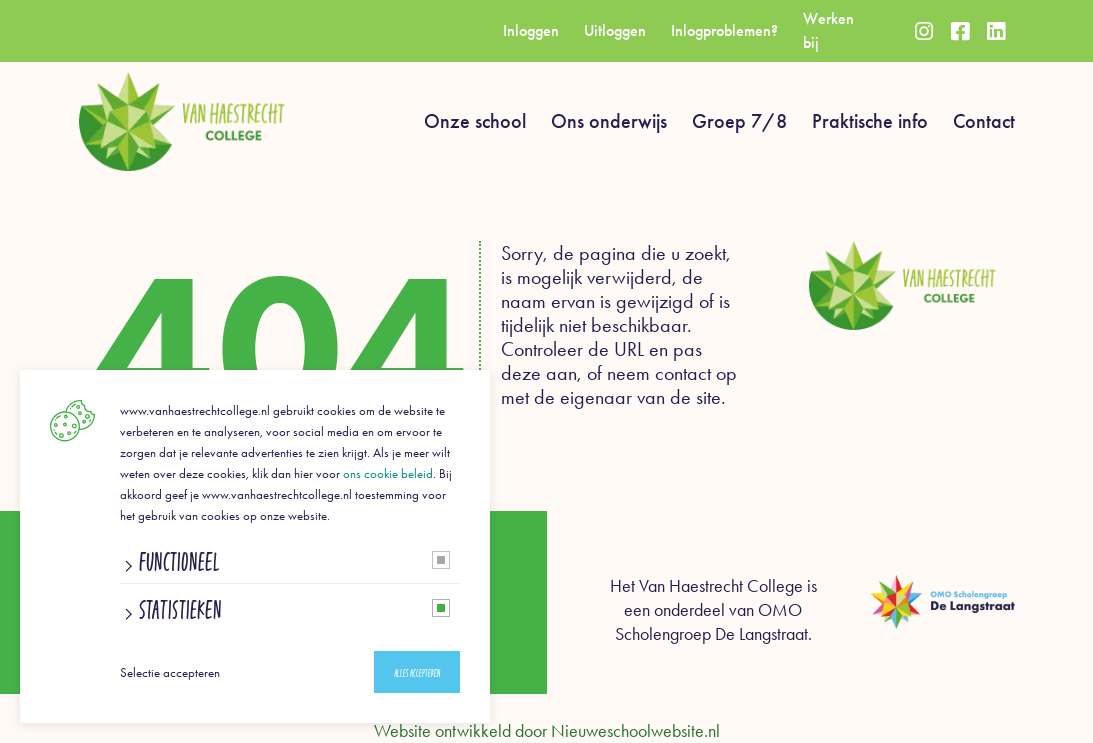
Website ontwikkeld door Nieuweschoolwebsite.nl (547, 731)
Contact (984, 121)
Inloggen (531, 30)
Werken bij (828, 30)
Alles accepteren (417, 672)
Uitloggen (615, 30)
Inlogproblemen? (724, 30)
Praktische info (870, 121)
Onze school (475, 121)
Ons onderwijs (609, 121)
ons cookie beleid (388, 473)
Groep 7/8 (739, 121)
